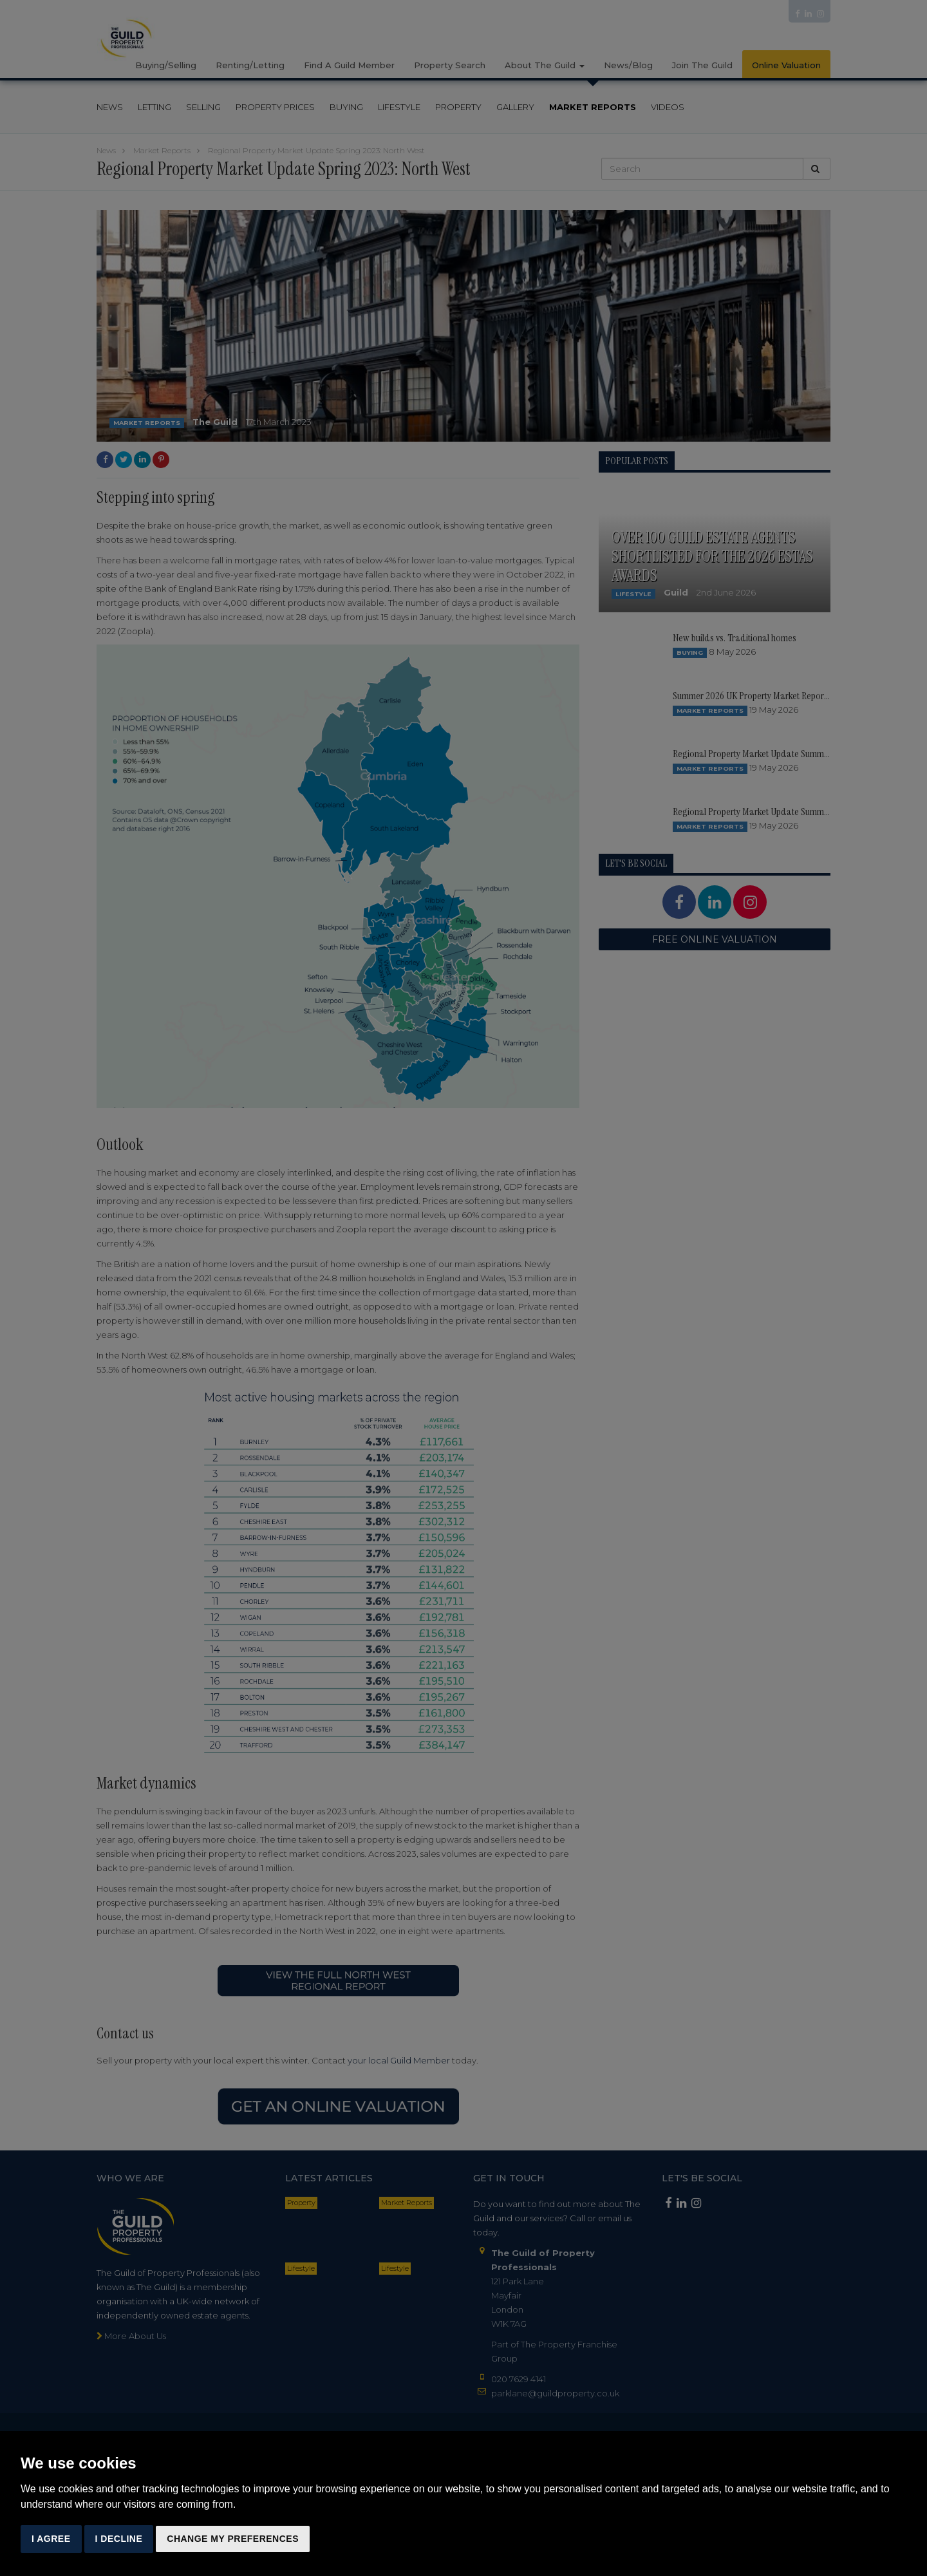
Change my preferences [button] (233, 2539)
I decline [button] (119, 2539)
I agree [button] (51, 2539)
